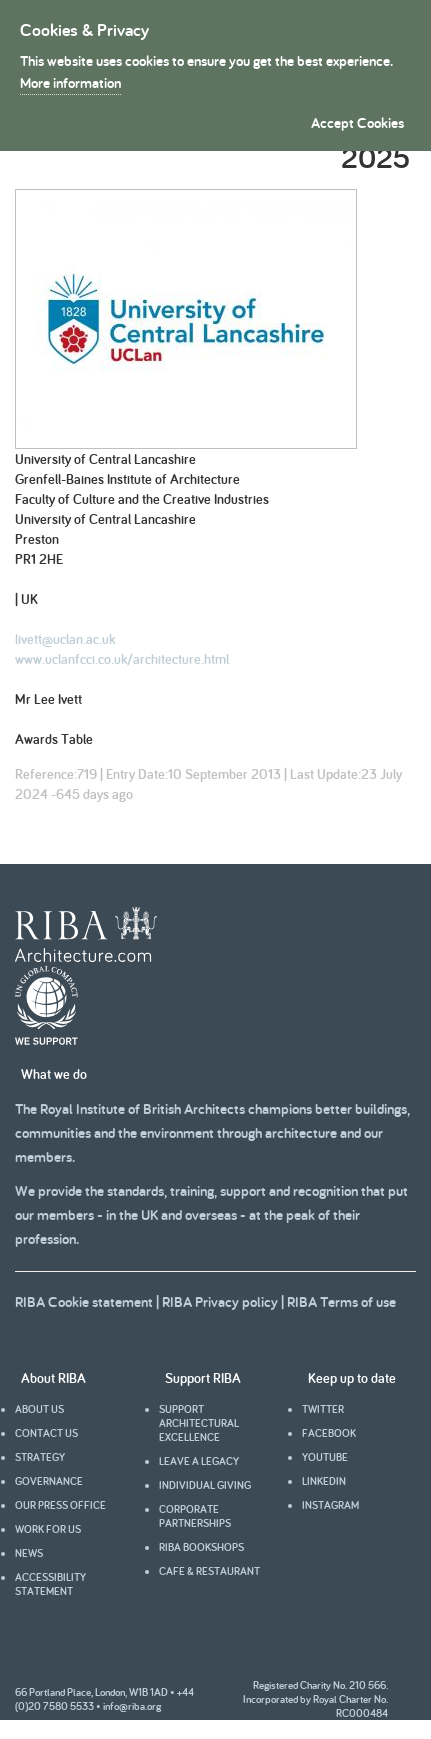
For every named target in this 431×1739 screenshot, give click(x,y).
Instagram (330, 1505)
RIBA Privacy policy (220, 1301)
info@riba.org (132, 1706)
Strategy (40, 1457)
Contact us (46, 1433)
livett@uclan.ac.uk (65, 639)
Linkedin (324, 1481)
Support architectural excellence (199, 1423)
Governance (49, 1481)
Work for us (48, 1529)
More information (70, 82)
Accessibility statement (50, 1584)
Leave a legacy (199, 1461)
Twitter (323, 1409)
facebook (329, 1433)
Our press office (60, 1505)
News (29, 1553)
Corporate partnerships (195, 1516)
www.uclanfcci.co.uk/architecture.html (122, 659)
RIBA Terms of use (341, 1301)
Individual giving (205, 1485)
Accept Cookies (357, 122)
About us (39, 1409)
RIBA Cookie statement (84, 1301)
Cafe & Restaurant (209, 1571)
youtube (325, 1457)
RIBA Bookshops (201, 1547)
